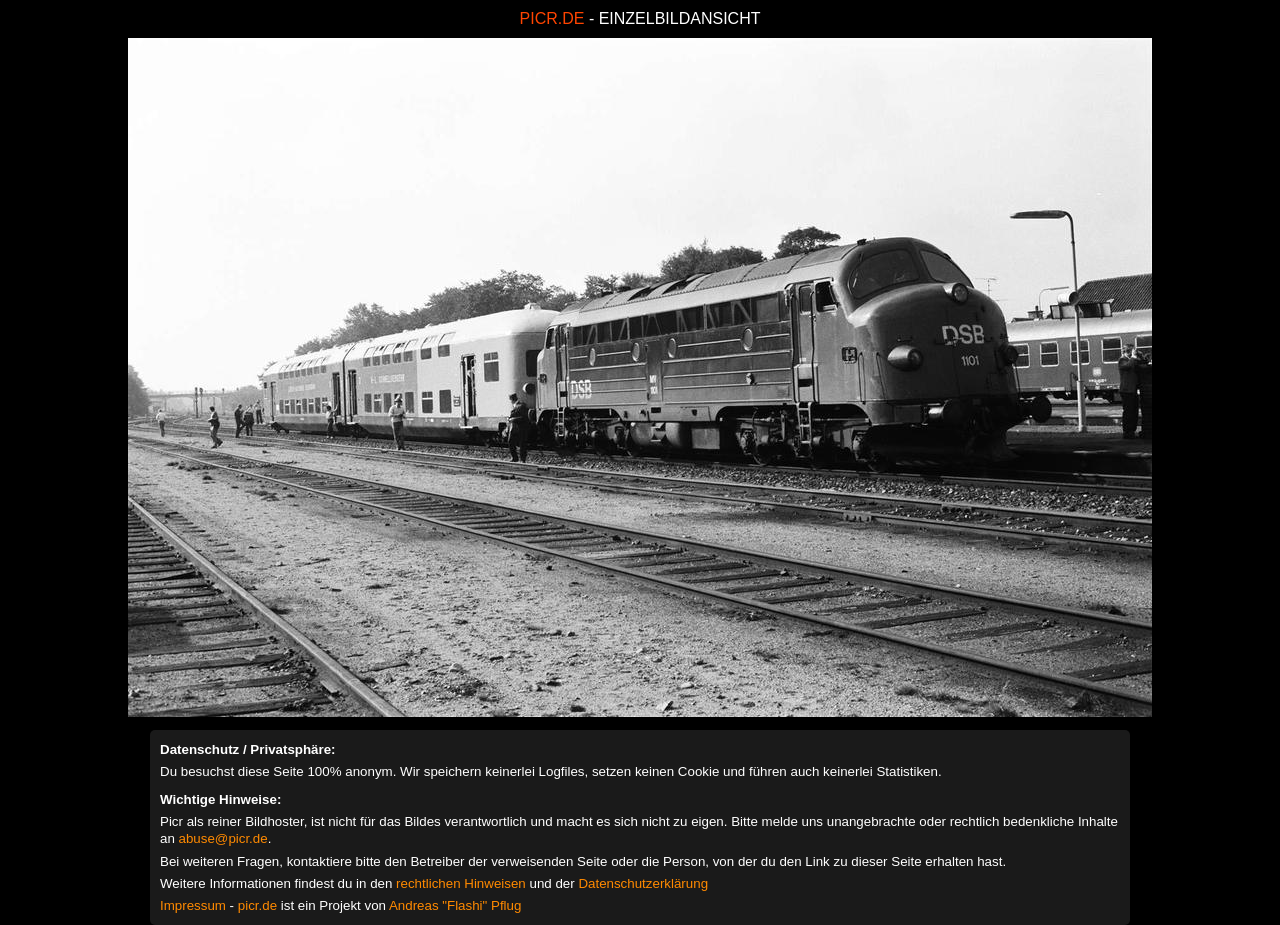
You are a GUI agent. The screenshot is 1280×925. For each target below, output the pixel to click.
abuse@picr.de (223, 838)
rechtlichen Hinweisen (461, 883)
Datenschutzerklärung (643, 883)
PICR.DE (552, 18)
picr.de (257, 905)
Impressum (193, 905)
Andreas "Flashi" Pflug (455, 905)
